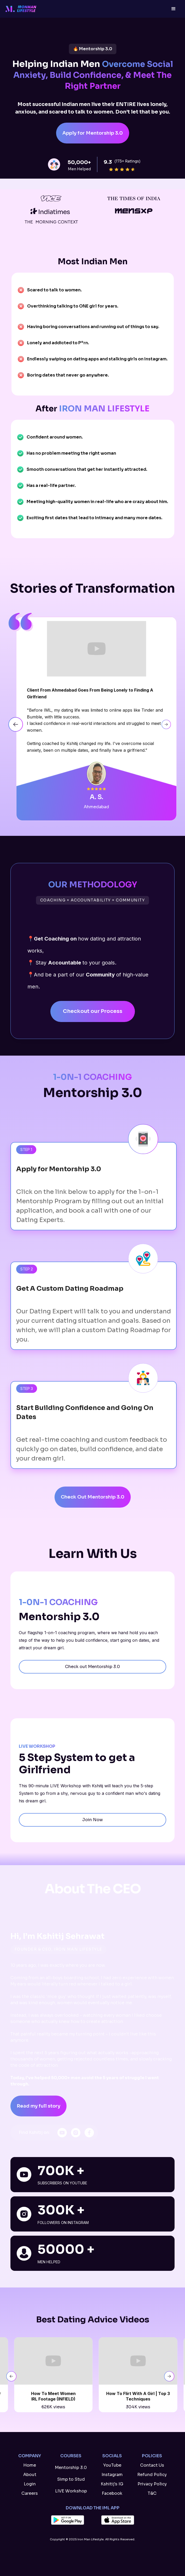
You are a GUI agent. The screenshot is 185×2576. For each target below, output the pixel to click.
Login (30, 2484)
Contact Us (152, 2465)
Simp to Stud (71, 2479)
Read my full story (38, 2106)
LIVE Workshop (71, 2491)
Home (29, 2465)
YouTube (112, 2465)
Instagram (112, 2474)
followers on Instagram (63, 2222)
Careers (29, 2493)
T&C (152, 2493)
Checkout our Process (92, 1011)
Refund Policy (152, 2474)
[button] (173, 9)
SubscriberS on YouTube (62, 2183)
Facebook (112, 2493)
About (29, 2474)
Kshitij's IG (112, 2484)
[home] (24, 8)
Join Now (92, 1819)
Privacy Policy (152, 2484)
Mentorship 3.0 (71, 2467)
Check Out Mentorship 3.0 (92, 1497)
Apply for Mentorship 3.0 (92, 133)
